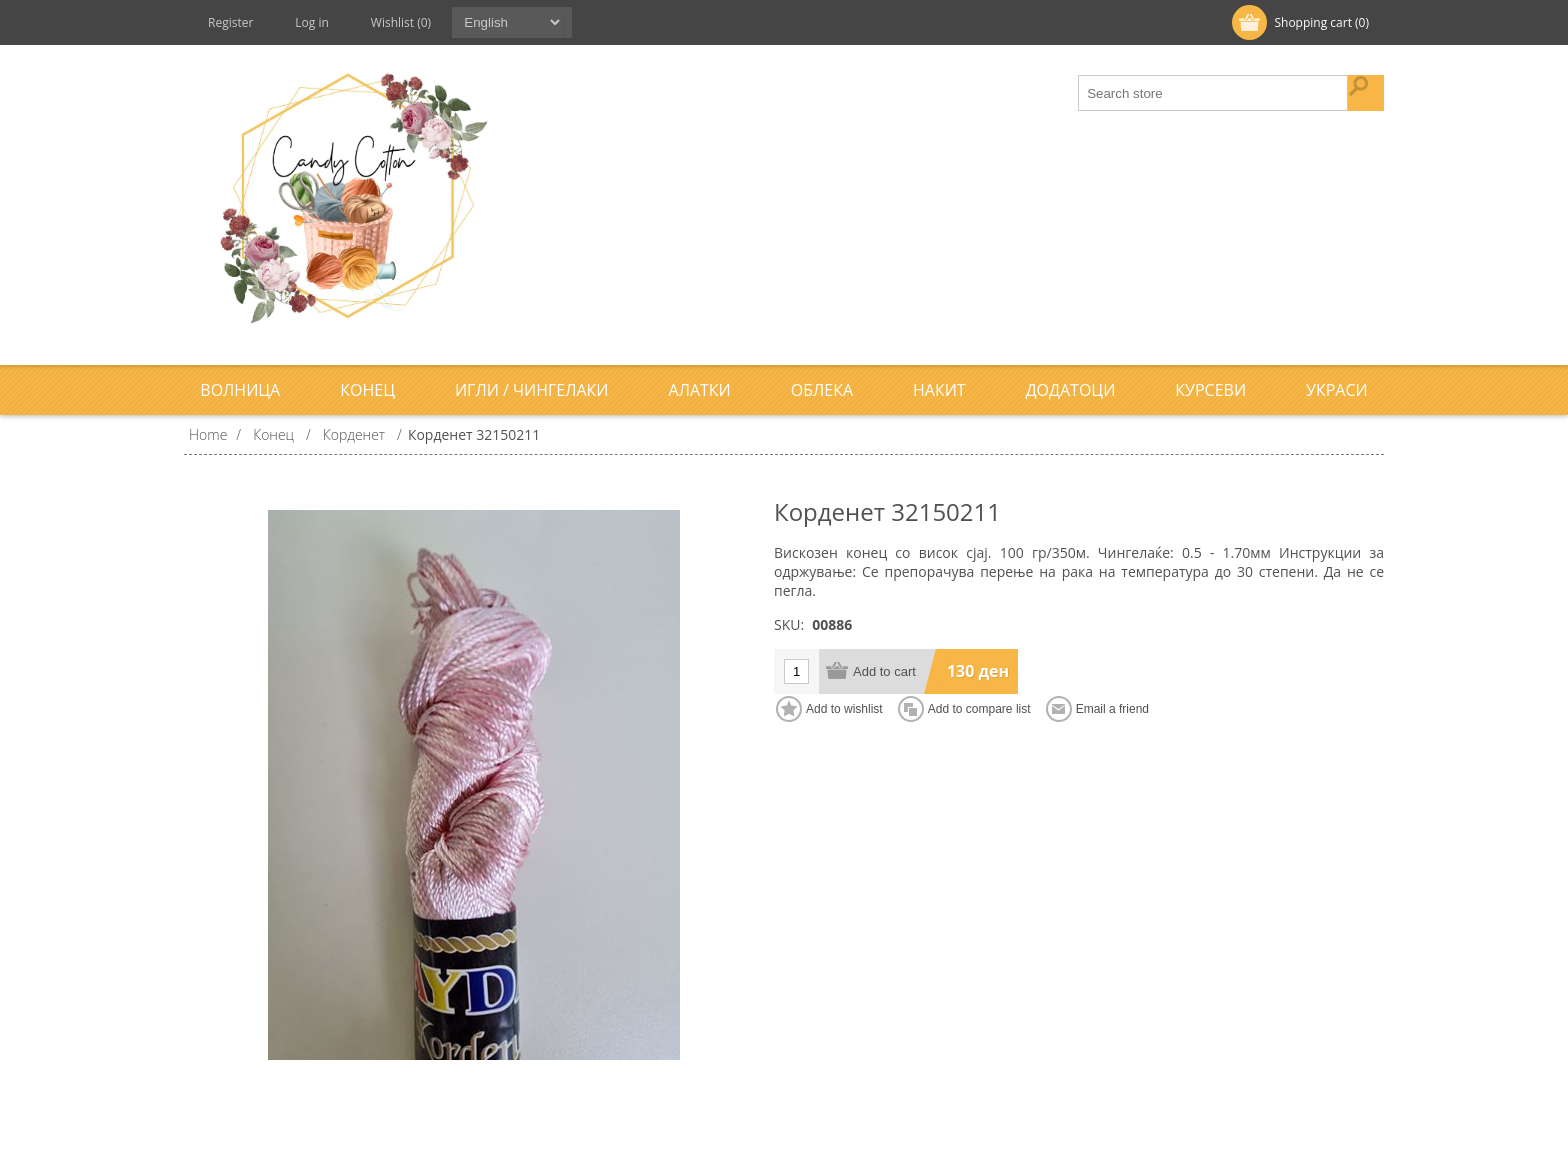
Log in (312, 22)
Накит (939, 390)
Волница (240, 390)
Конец (367, 390)
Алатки (700, 390)
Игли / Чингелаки (532, 390)
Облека (822, 390)
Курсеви (1210, 390)
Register (230, 22)
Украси (1337, 390)
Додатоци (1071, 390)
